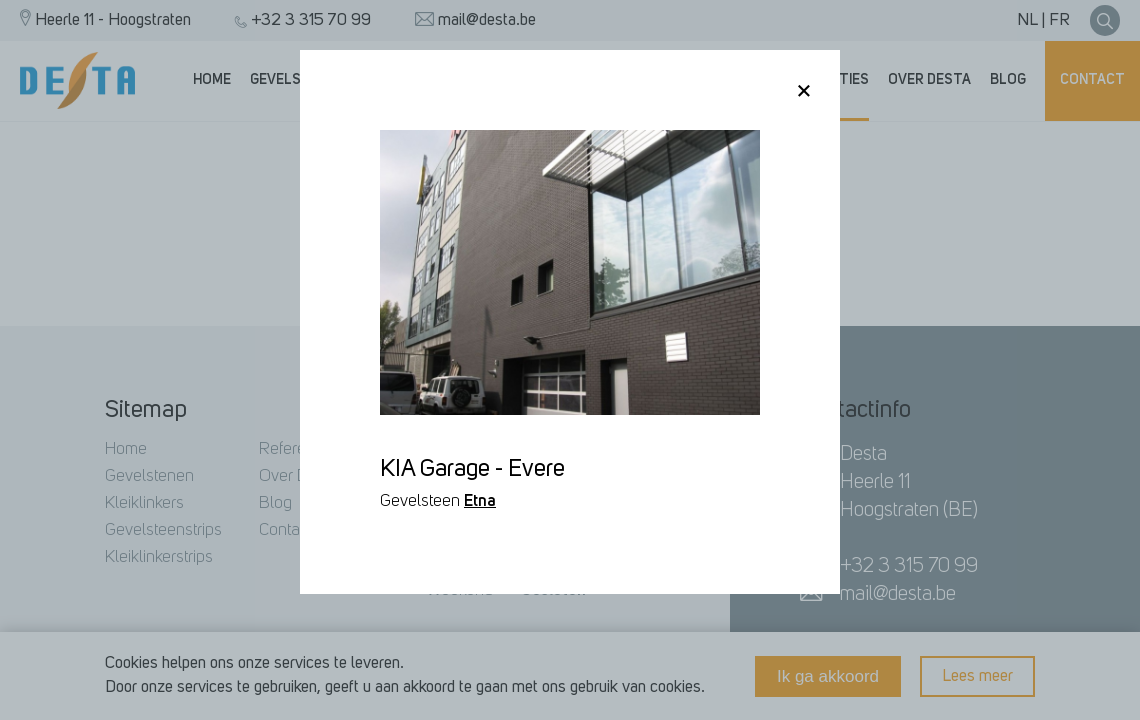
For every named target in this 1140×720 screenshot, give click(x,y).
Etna (480, 502)
